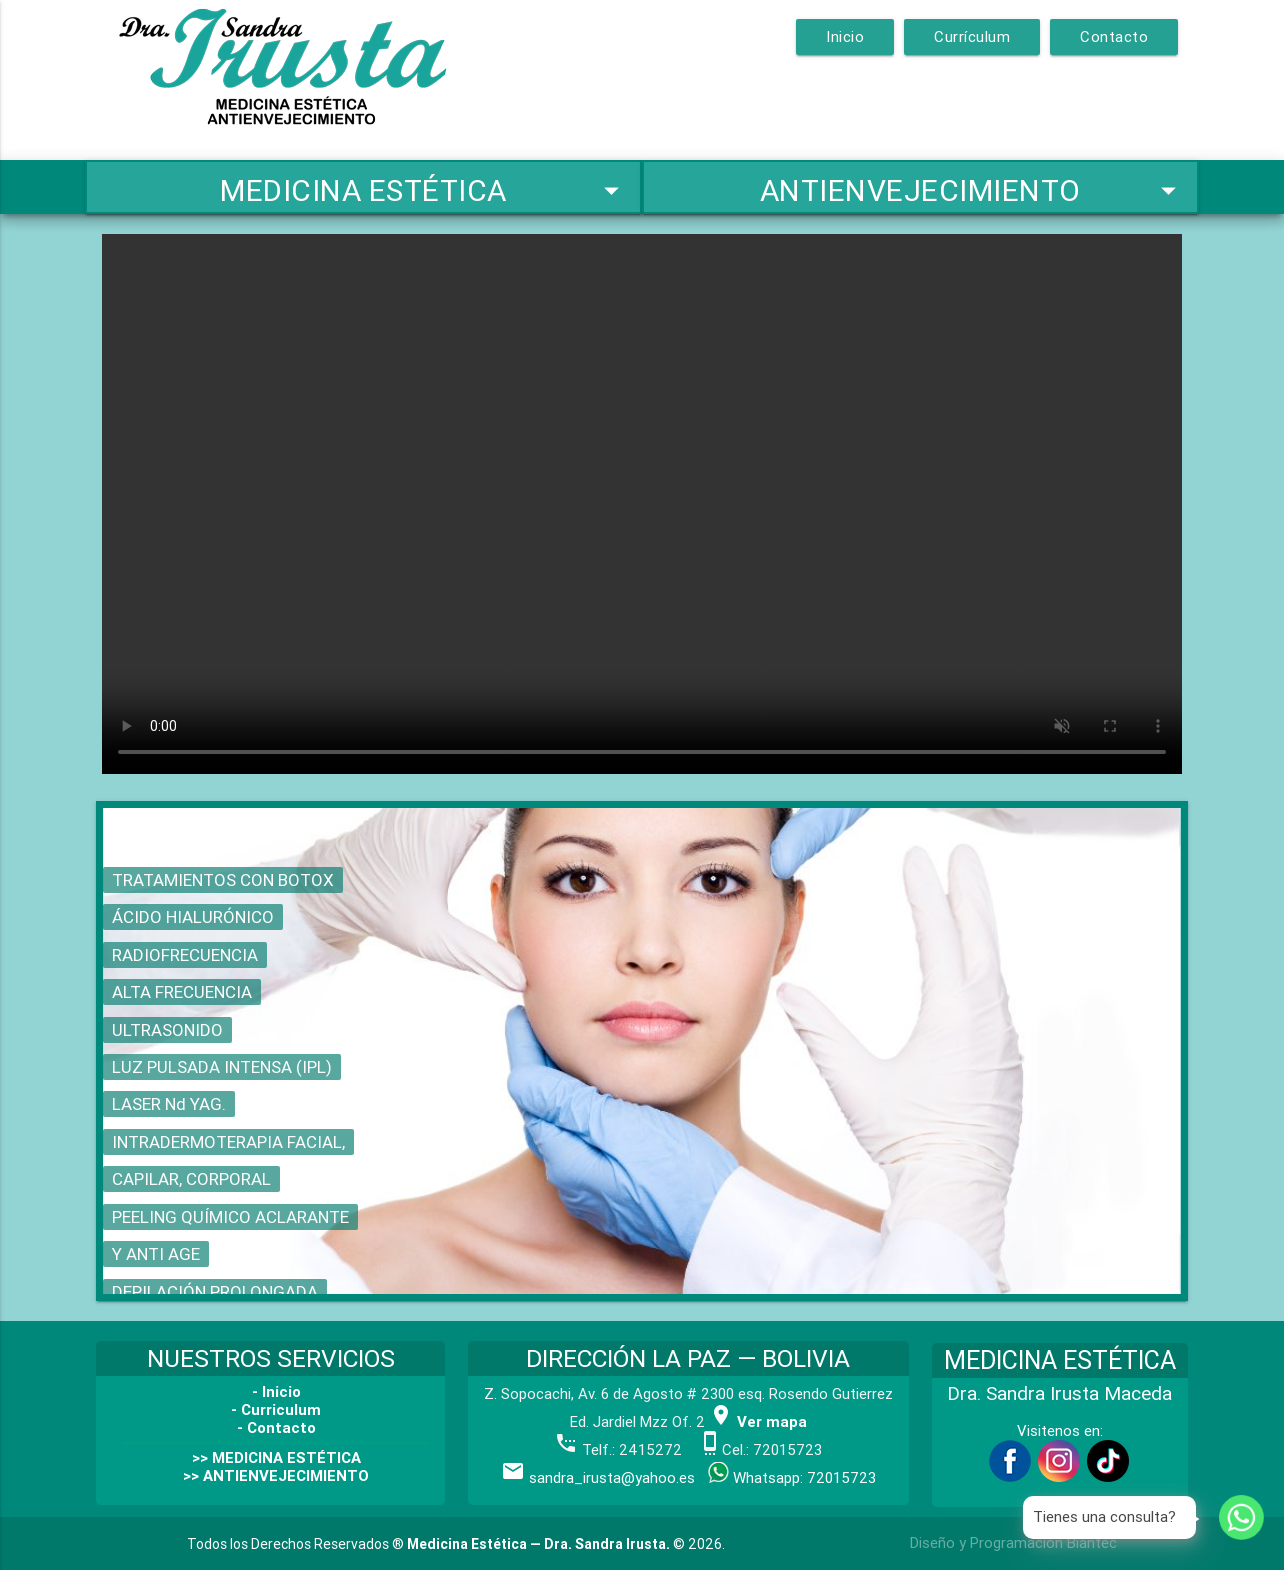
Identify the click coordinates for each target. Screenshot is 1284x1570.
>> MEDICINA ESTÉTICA (276, 1457)
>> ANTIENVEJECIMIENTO (276, 1475)
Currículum (972, 36)
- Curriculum (276, 1409)
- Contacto (276, 1427)
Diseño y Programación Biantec (1013, 1542)
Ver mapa (758, 1421)
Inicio (845, 36)
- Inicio (276, 1391)
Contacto (1114, 36)
